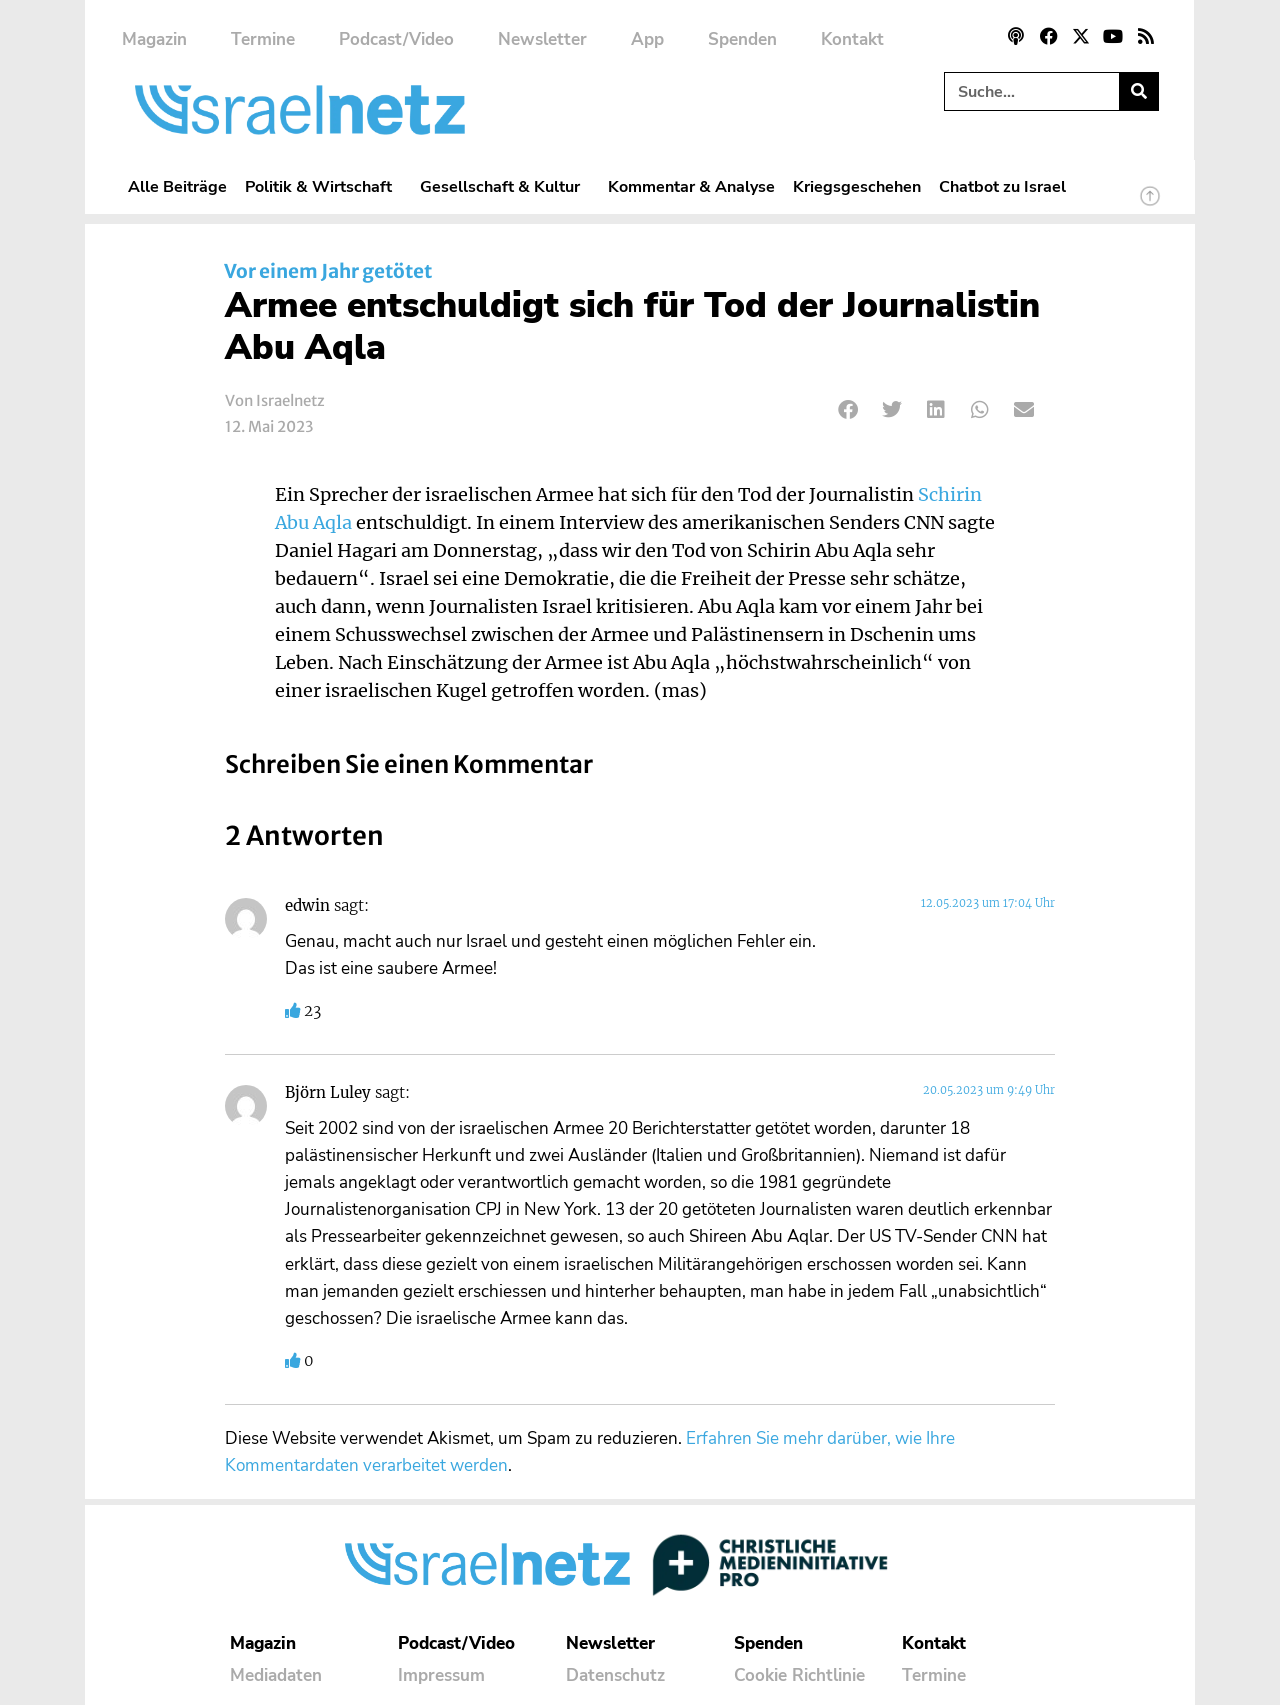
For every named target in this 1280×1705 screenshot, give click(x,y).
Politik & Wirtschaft (323, 186)
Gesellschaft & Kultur (505, 186)
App (647, 39)
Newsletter (542, 39)
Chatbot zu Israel (1002, 186)
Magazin (154, 39)
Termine (263, 39)
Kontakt (852, 39)
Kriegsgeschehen (857, 186)
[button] (848, 409)
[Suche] (1138, 91)
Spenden (742, 39)
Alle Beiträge (177, 186)
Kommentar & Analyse (691, 186)
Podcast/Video (396, 39)
